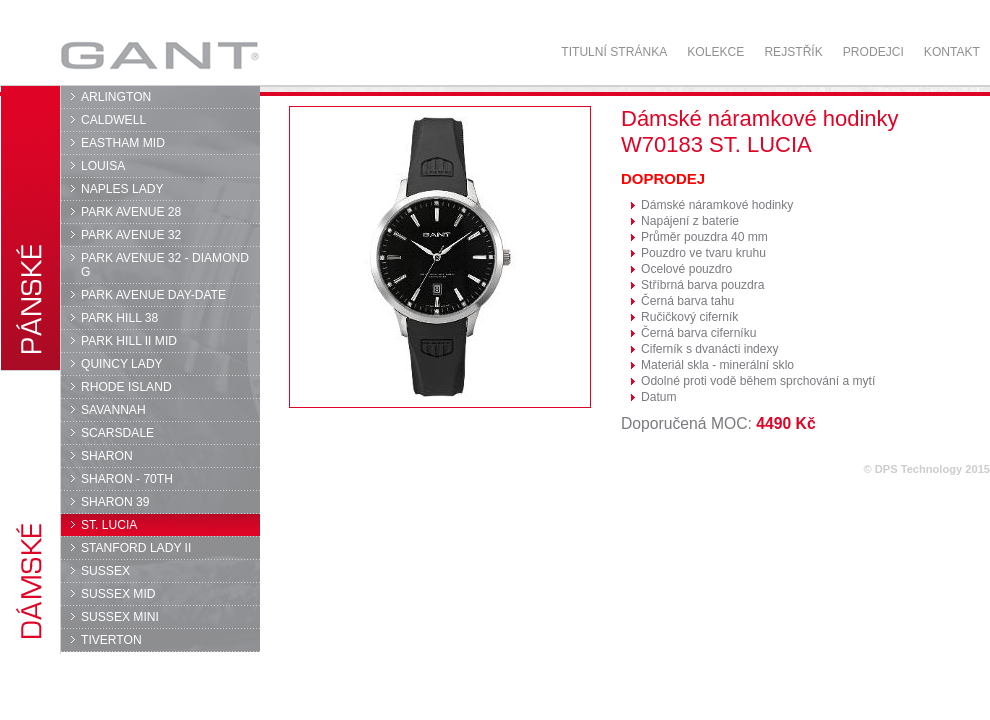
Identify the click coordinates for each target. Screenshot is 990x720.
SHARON (107, 456)
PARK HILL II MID (129, 341)
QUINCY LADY (122, 364)
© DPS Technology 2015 (926, 469)
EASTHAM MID (123, 143)
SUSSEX (105, 571)
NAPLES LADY (122, 189)
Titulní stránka (614, 52)
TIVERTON (111, 640)
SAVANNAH (113, 410)
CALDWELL (113, 120)
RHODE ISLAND (126, 387)
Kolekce (715, 52)
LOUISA (103, 166)
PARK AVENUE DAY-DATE (153, 295)
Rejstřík (793, 52)
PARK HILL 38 (119, 318)
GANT (159, 55)
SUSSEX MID (118, 594)
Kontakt (952, 52)
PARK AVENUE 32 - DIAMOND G (165, 265)
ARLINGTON (116, 97)
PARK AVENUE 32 (131, 235)
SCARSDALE (117, 433)
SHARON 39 (115, 502)
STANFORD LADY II (136, 548)
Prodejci (873, 52)
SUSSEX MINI (120, 617)
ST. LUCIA (109, 525)
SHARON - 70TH (127, 479)
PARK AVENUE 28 (131, 212)
